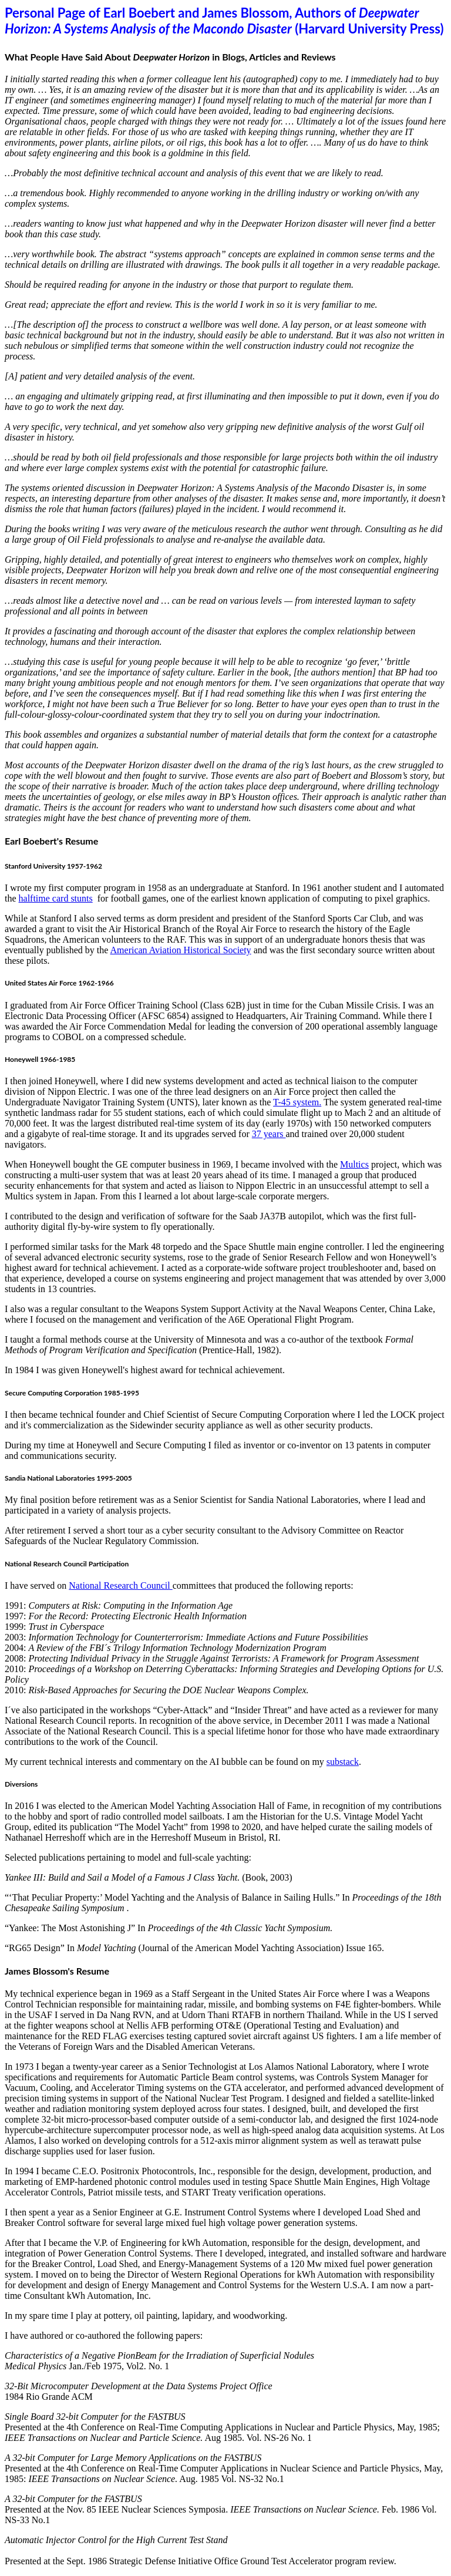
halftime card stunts (56, 898)
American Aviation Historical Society (180, 950)
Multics (354, 1164)
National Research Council (120, 1585)
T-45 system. (297, 1102)
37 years (269, 1134)
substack (343, 1762)
